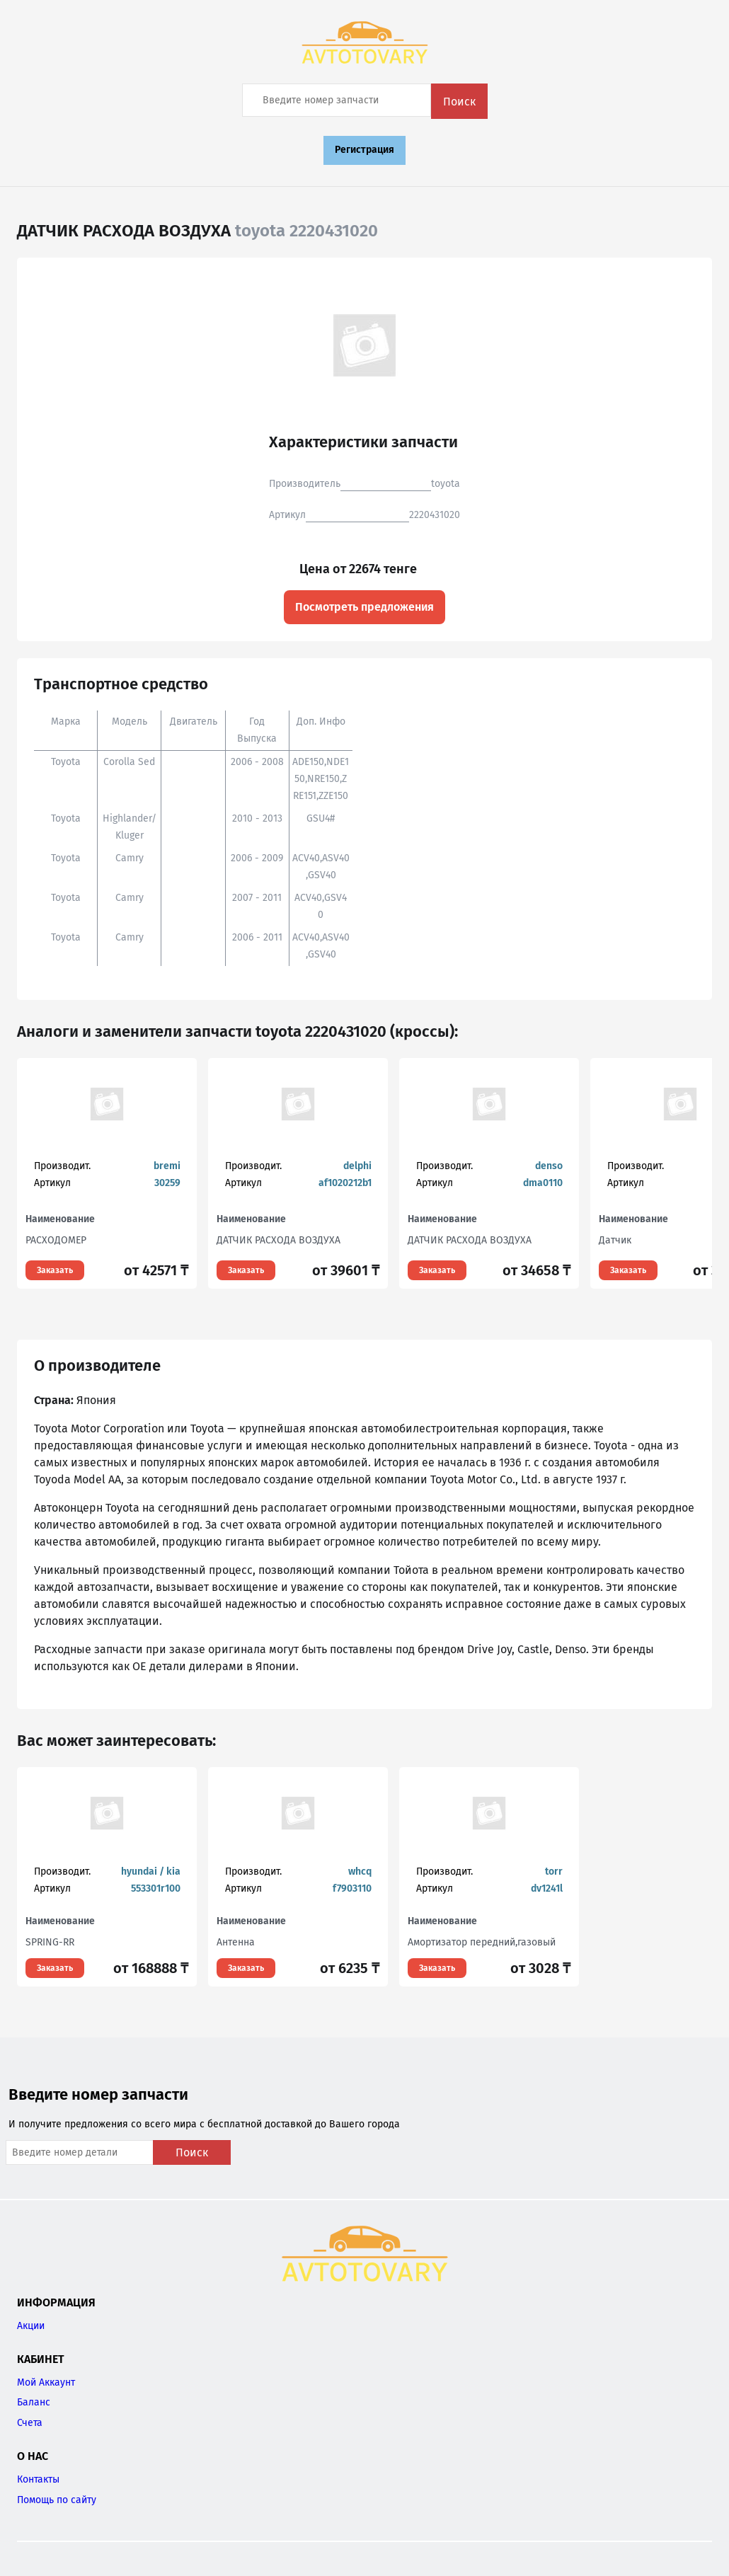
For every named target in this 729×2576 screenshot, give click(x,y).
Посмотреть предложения (364, 607)
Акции (31, 2326)
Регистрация (364, 150)
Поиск (459, 101)
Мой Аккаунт (46, 2382)
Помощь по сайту (56, 2500)
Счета (29, 2423)
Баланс (33, 2402)
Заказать (55, 1270)
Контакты (38, 2479)
